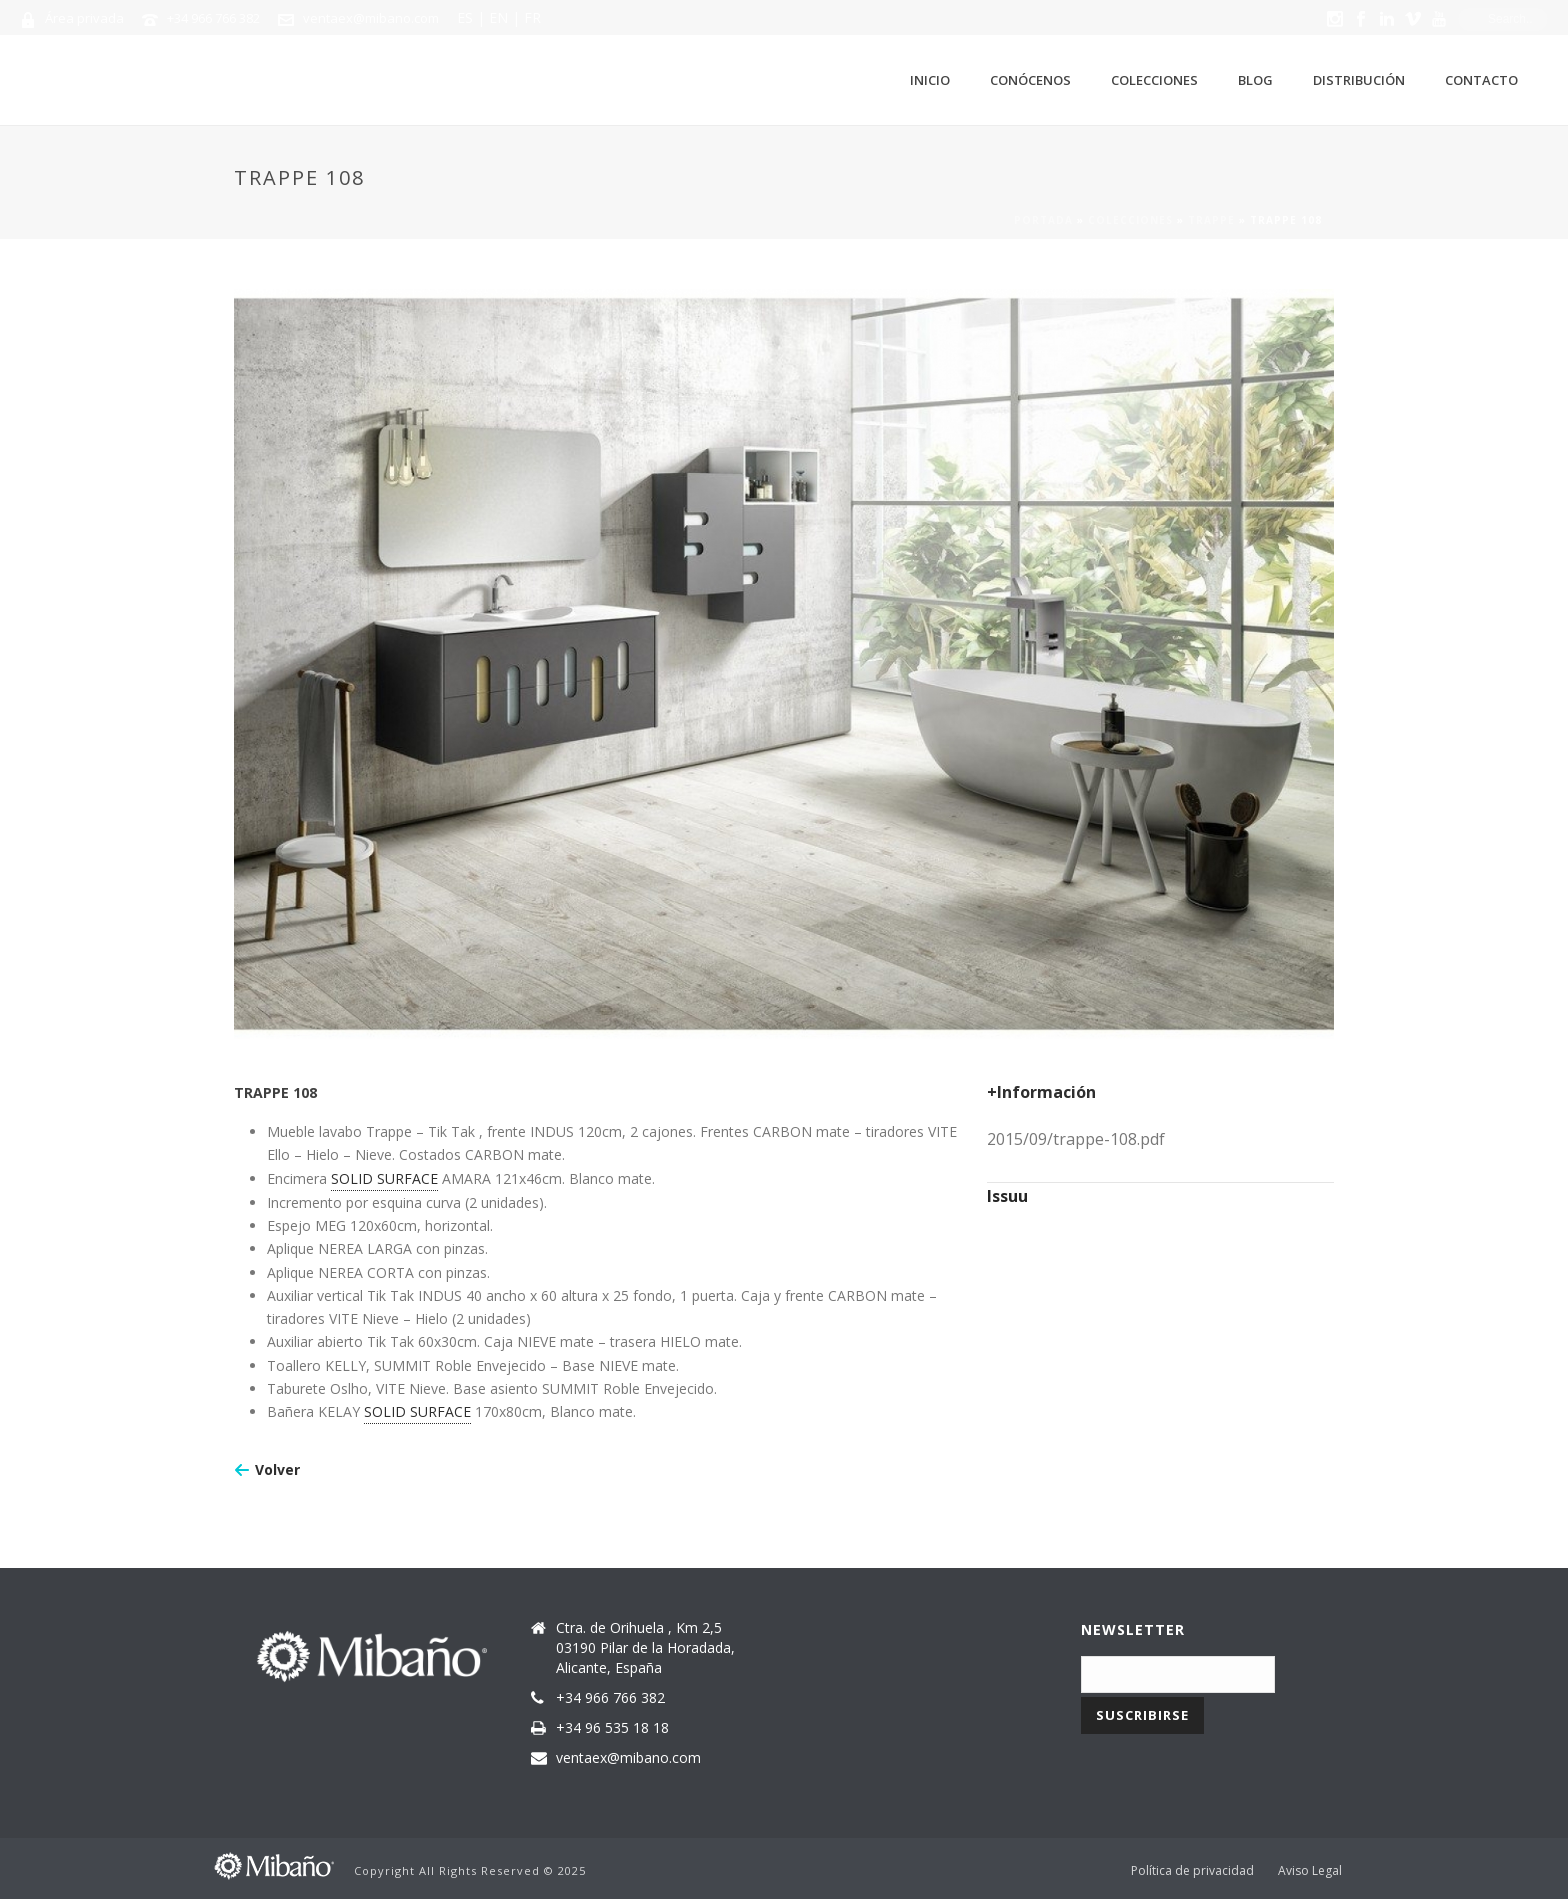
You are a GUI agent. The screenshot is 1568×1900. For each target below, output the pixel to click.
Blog (1255, 80)
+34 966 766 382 (213, 18)
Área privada (84, 18)
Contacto (1481, 80)
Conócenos (1030, 80)
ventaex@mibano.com (371, 18)
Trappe (1211, 220)
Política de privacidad (1192, 1871)
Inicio (930, 80)
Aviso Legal (1310, 1871)
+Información (1041, 1092)
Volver (277, 1469)
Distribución (1359, 80)
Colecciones (1154, 80)
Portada (1043, 220)
